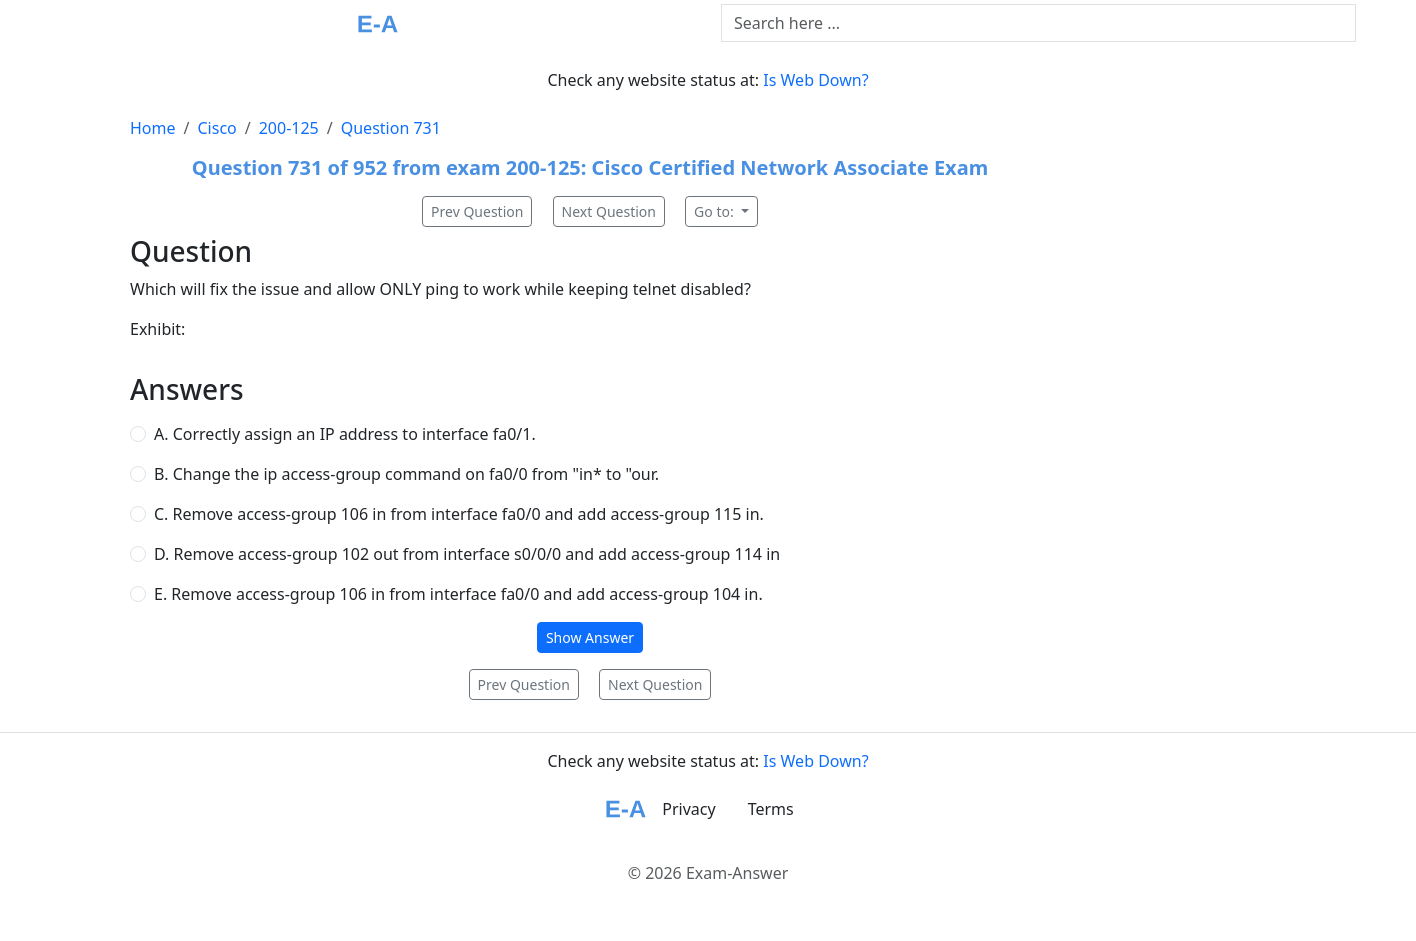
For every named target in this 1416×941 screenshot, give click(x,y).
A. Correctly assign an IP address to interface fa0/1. (345, 434)
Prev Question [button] (477, 211)
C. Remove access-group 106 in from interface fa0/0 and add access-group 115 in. (459, 514)
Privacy (688, 809)
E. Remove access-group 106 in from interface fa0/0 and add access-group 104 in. (458, 594)
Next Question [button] (609, 211)
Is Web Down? (815, 80)
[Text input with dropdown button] (1038, 23)
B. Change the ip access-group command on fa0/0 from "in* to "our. (406, 474)
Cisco (216, 128)
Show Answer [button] (590, 637)
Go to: (715, 211)
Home (153, 128)
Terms (771, 809)
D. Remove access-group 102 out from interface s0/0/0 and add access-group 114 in (467, 554)
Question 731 (391, 128)
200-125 (289, 128)
